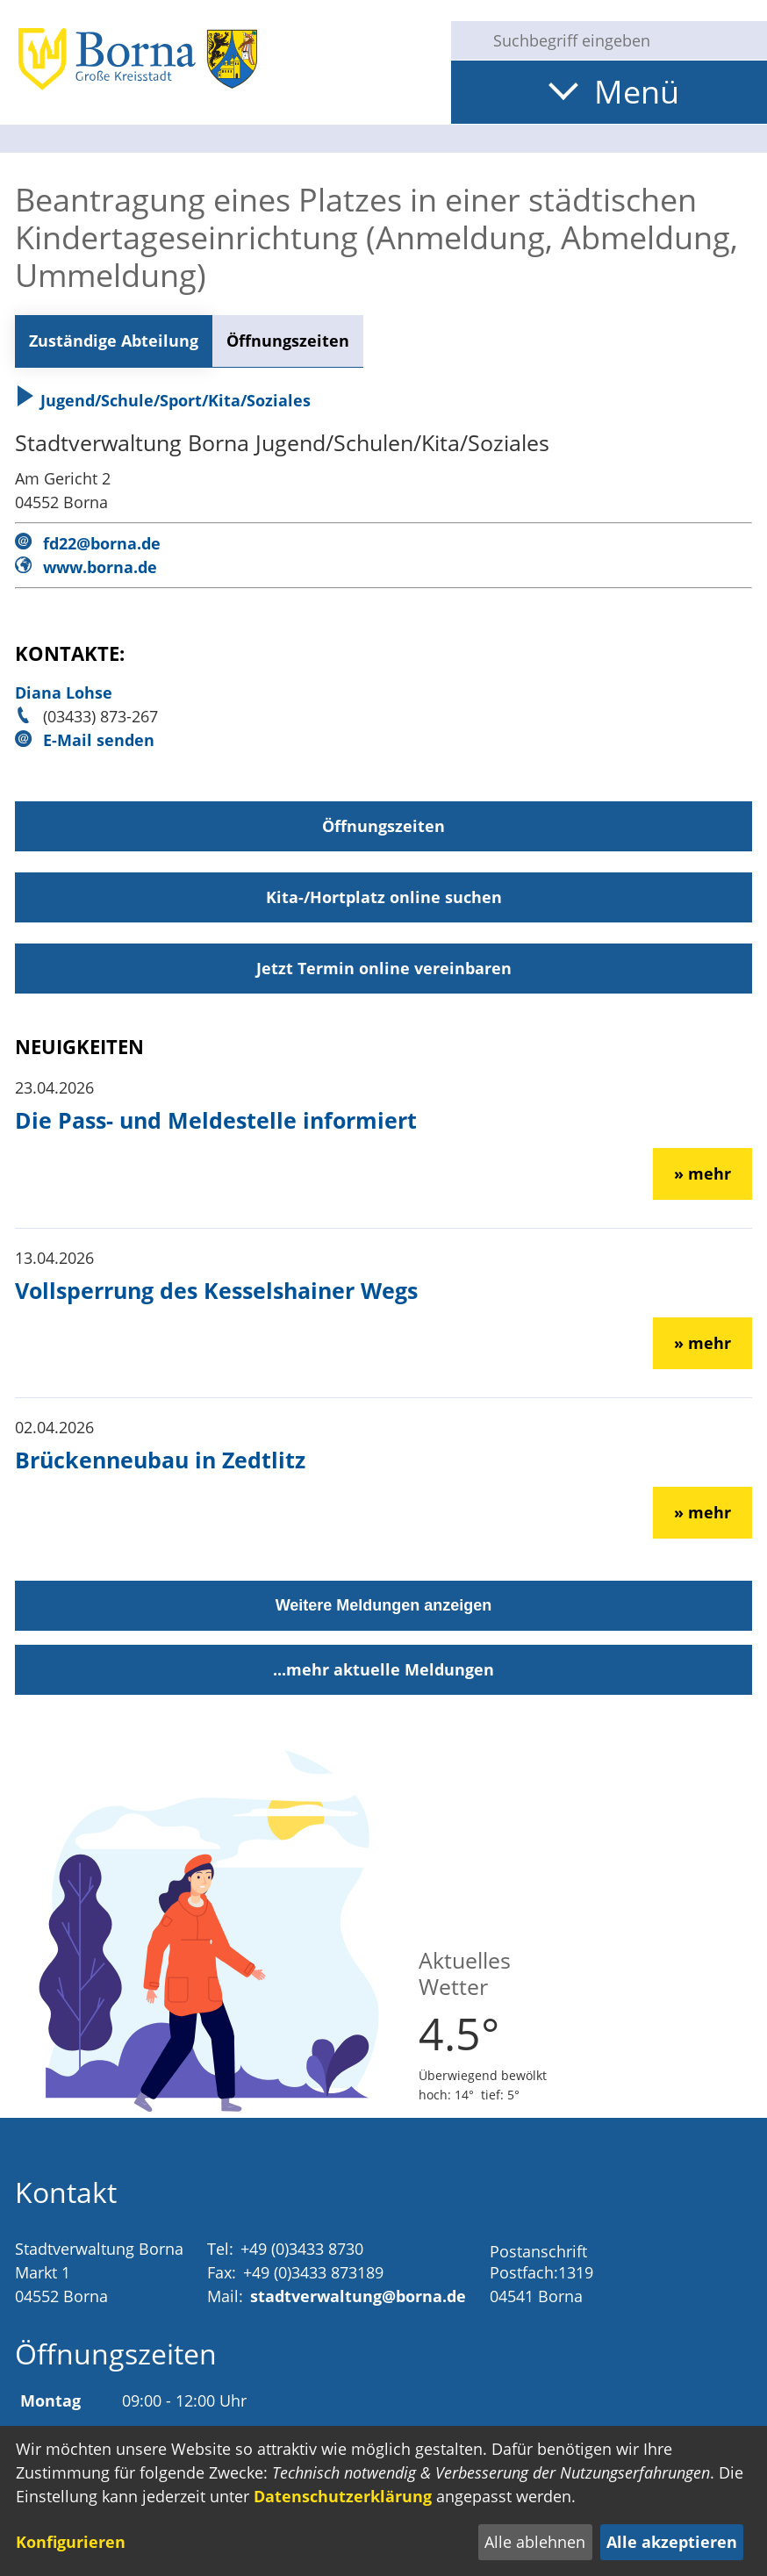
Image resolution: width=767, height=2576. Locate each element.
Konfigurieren (70, 2541)
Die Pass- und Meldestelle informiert (216, 1120)
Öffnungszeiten (287, 340)
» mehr (702, 1173)
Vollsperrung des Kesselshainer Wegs (216, 1290)
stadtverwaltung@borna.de (358, 2296)
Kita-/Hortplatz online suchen (384, 897)
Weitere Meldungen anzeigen (384, 1605)
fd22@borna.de (102, 543)
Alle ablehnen (534, 2541)
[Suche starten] (465, 40)
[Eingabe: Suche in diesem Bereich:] (623, 40)
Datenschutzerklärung (343, 2496)
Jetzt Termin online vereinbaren (384, 968)
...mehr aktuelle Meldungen (383, 1669)
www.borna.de (100, 567)
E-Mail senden (98, 739)
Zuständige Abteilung (113, 340)
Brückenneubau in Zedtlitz (160, 1460)
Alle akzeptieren (671, 2541)
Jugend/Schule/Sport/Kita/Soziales (163, 400)
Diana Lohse (63, 692)
